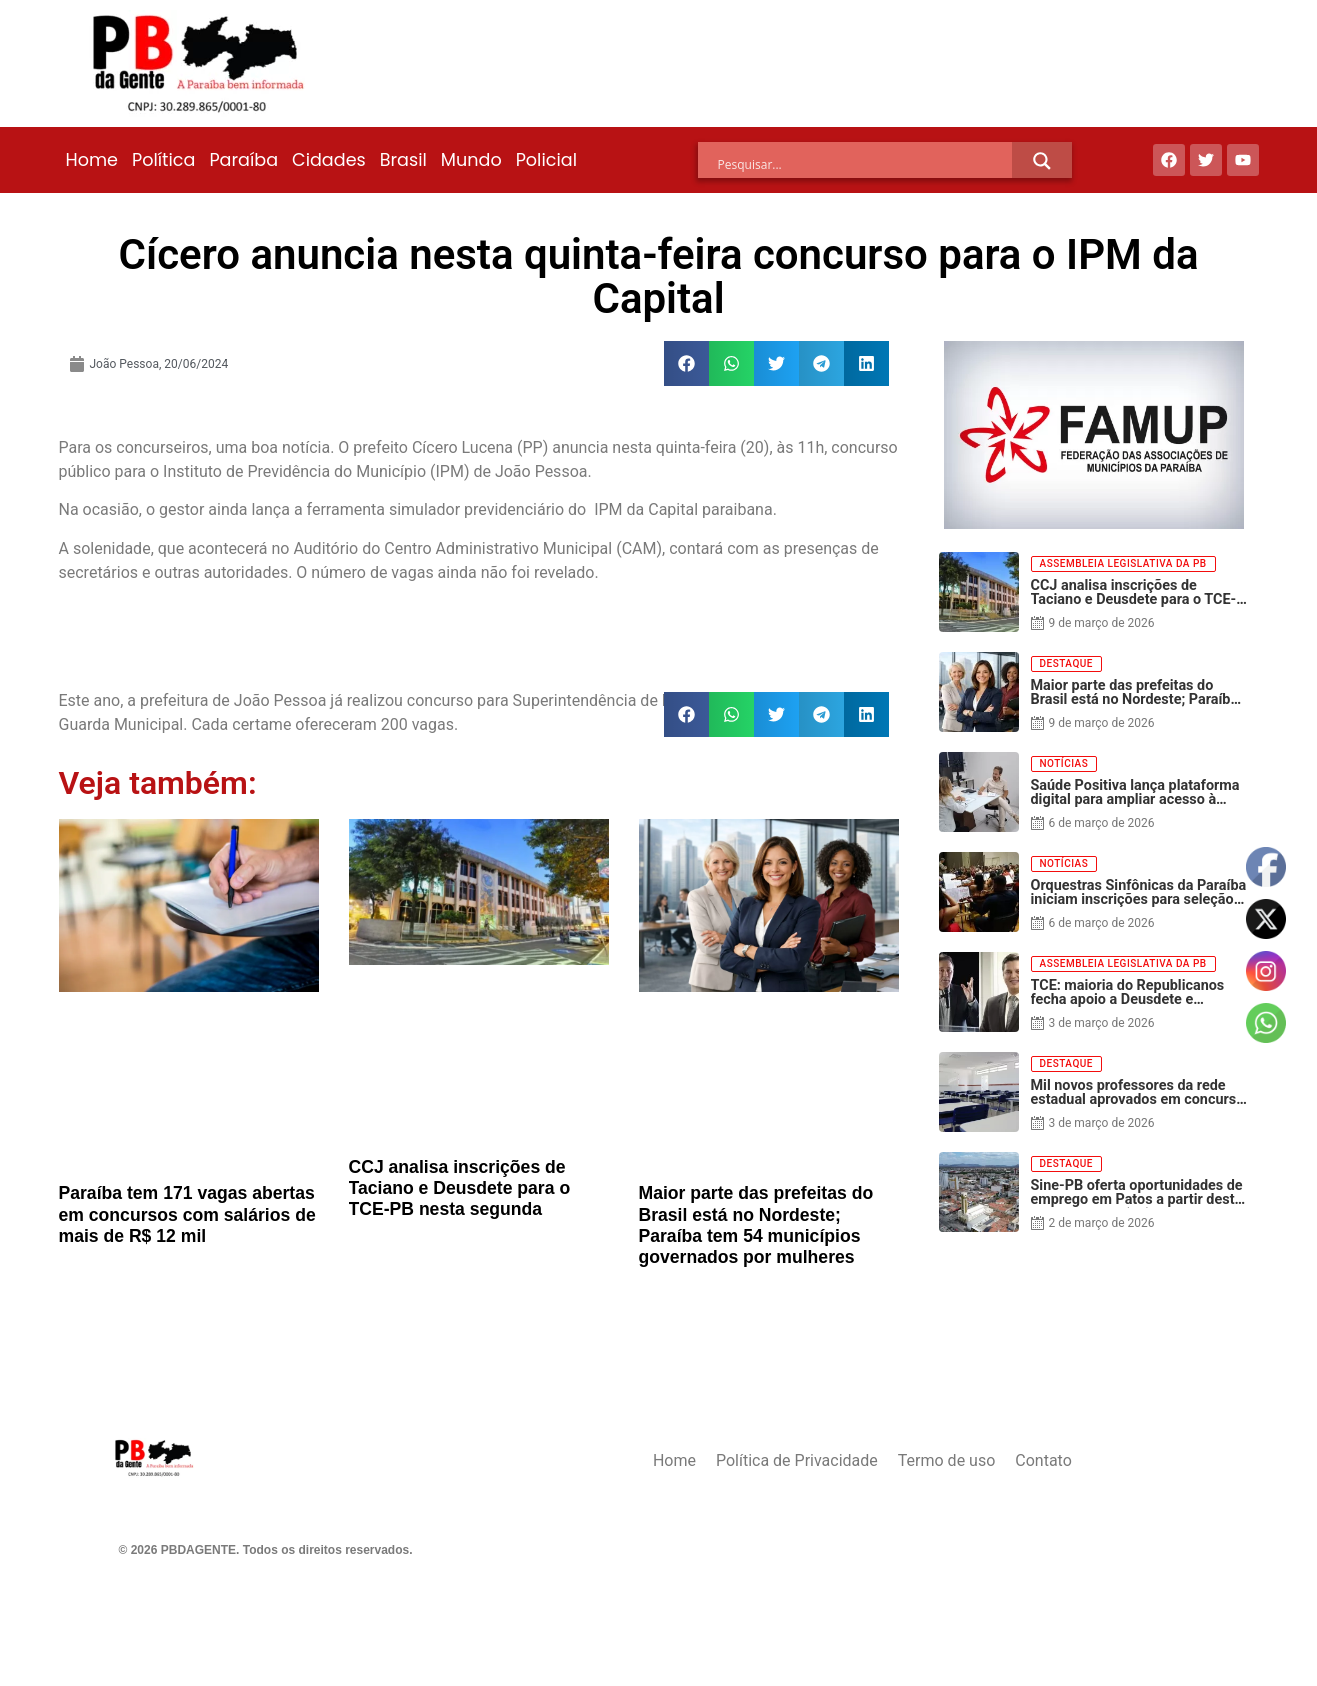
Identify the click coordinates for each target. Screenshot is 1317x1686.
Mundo (471, 160)
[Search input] (865, 164)
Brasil (403, 160)
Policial (546, 160)
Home (92, 160)
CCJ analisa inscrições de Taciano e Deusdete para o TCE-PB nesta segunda (460, 1188)
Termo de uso (946, 1460)
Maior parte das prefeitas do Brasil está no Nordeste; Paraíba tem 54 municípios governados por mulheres (756, 1224)
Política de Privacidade (797, 1460)
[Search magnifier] (1042, 161)
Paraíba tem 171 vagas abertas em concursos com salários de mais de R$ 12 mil (187, 1214)
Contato (1043, 1460)
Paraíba (243, 160)
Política (163, 160)
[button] (686, 363)
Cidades (329, 160)
